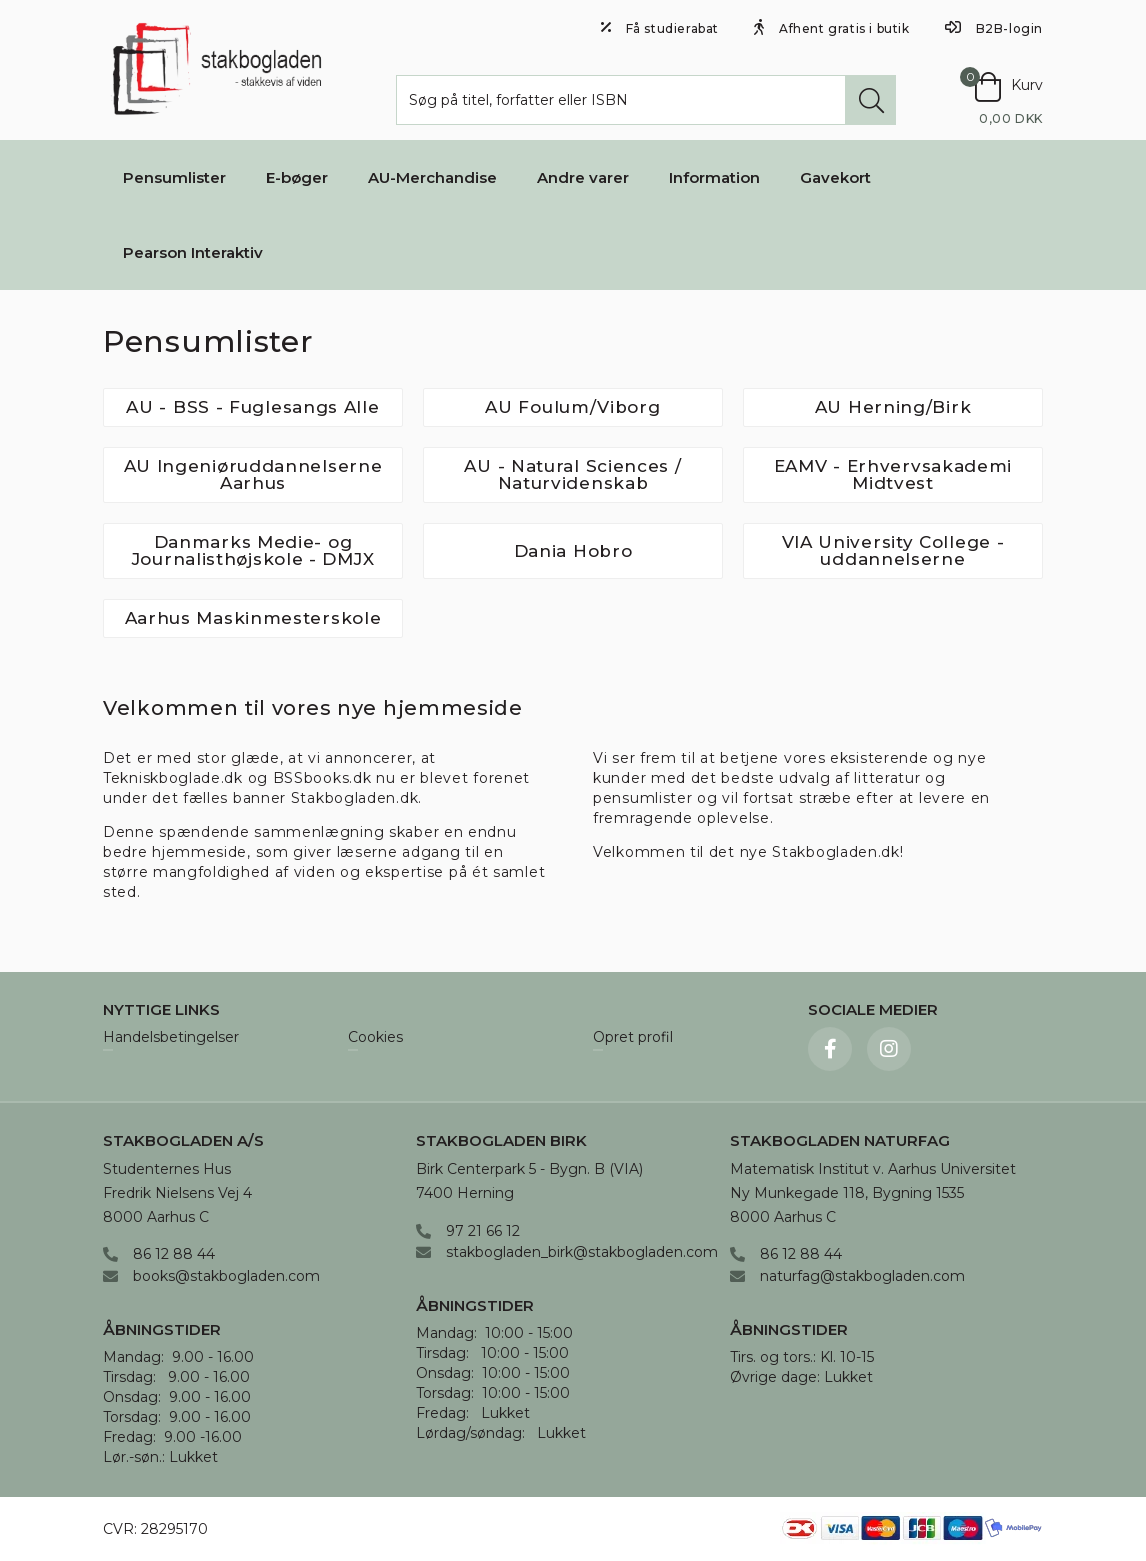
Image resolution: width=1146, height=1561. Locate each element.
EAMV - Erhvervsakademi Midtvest (893, 474)
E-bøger (297, 177)
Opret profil (633, 1038)
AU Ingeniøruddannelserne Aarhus (253, 474)
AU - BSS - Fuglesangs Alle (252, 407)
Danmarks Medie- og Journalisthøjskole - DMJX (253, 550)
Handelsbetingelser (171, 1038)
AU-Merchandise (432, 177)
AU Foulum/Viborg (572, 407)
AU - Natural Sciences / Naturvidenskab (572, 474)
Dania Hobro (573, 551)
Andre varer (583, 177)
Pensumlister (174, 177)
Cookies (375, 1038)
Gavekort (835, 177)
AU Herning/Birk (893, 407)
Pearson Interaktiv (193, 252)
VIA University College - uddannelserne (893, 550)
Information (714, 177)
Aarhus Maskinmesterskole (253, 618)
